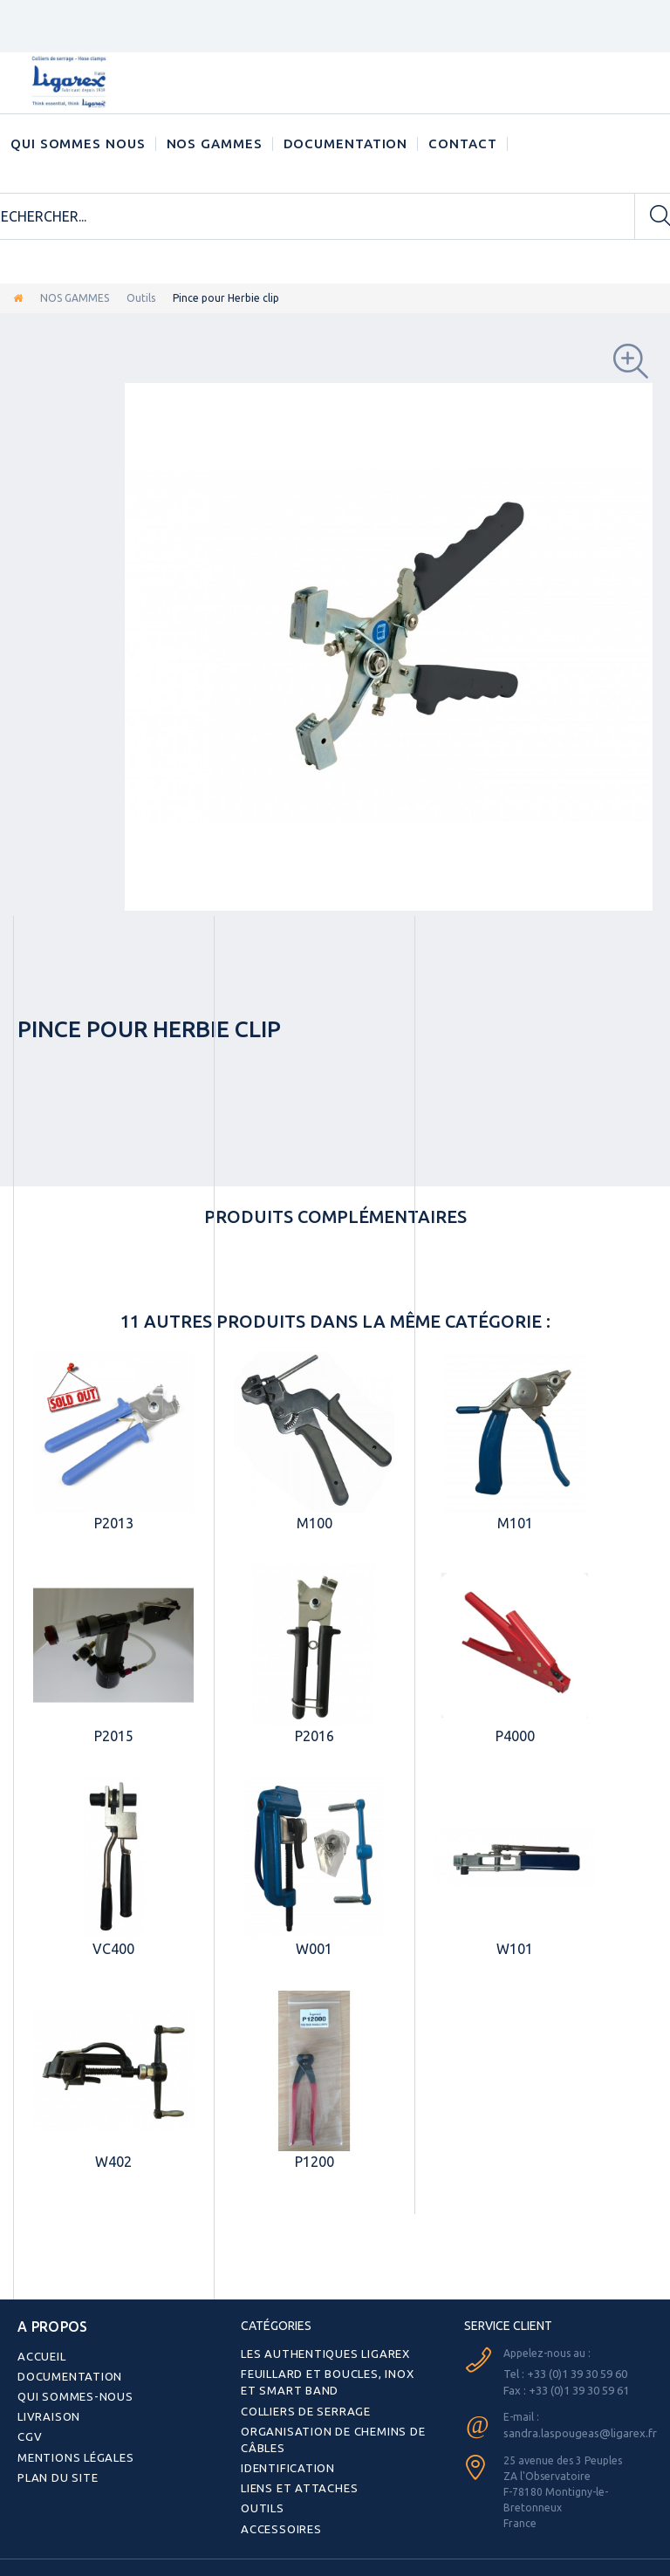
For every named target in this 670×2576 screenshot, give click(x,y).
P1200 (314, 2161)
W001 (314, 1949)
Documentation (346, 143)
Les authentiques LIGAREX (319, 2353)
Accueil (39, 2353)
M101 (515, 1523)
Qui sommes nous (78, 143)
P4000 (515, 1736)
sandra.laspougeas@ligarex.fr (576, 2430)
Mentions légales (72, 2449)
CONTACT (462, 143)
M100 (314, 1523)
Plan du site (54, 2468)
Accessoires (277, 2519)
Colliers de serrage (302, 2407)
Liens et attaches (294, 2480)
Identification (285, 2461)
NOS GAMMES (215, 143)
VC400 (113, 1949)
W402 (113, 2161)
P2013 (113, 1523)
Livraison (46, 2410)
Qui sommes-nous (71, 2391)
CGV (28, 2430)
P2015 (113, 1736)
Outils (140, 298)
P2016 (314, 1736)
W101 (514, 1949)
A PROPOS (46, 2326)
